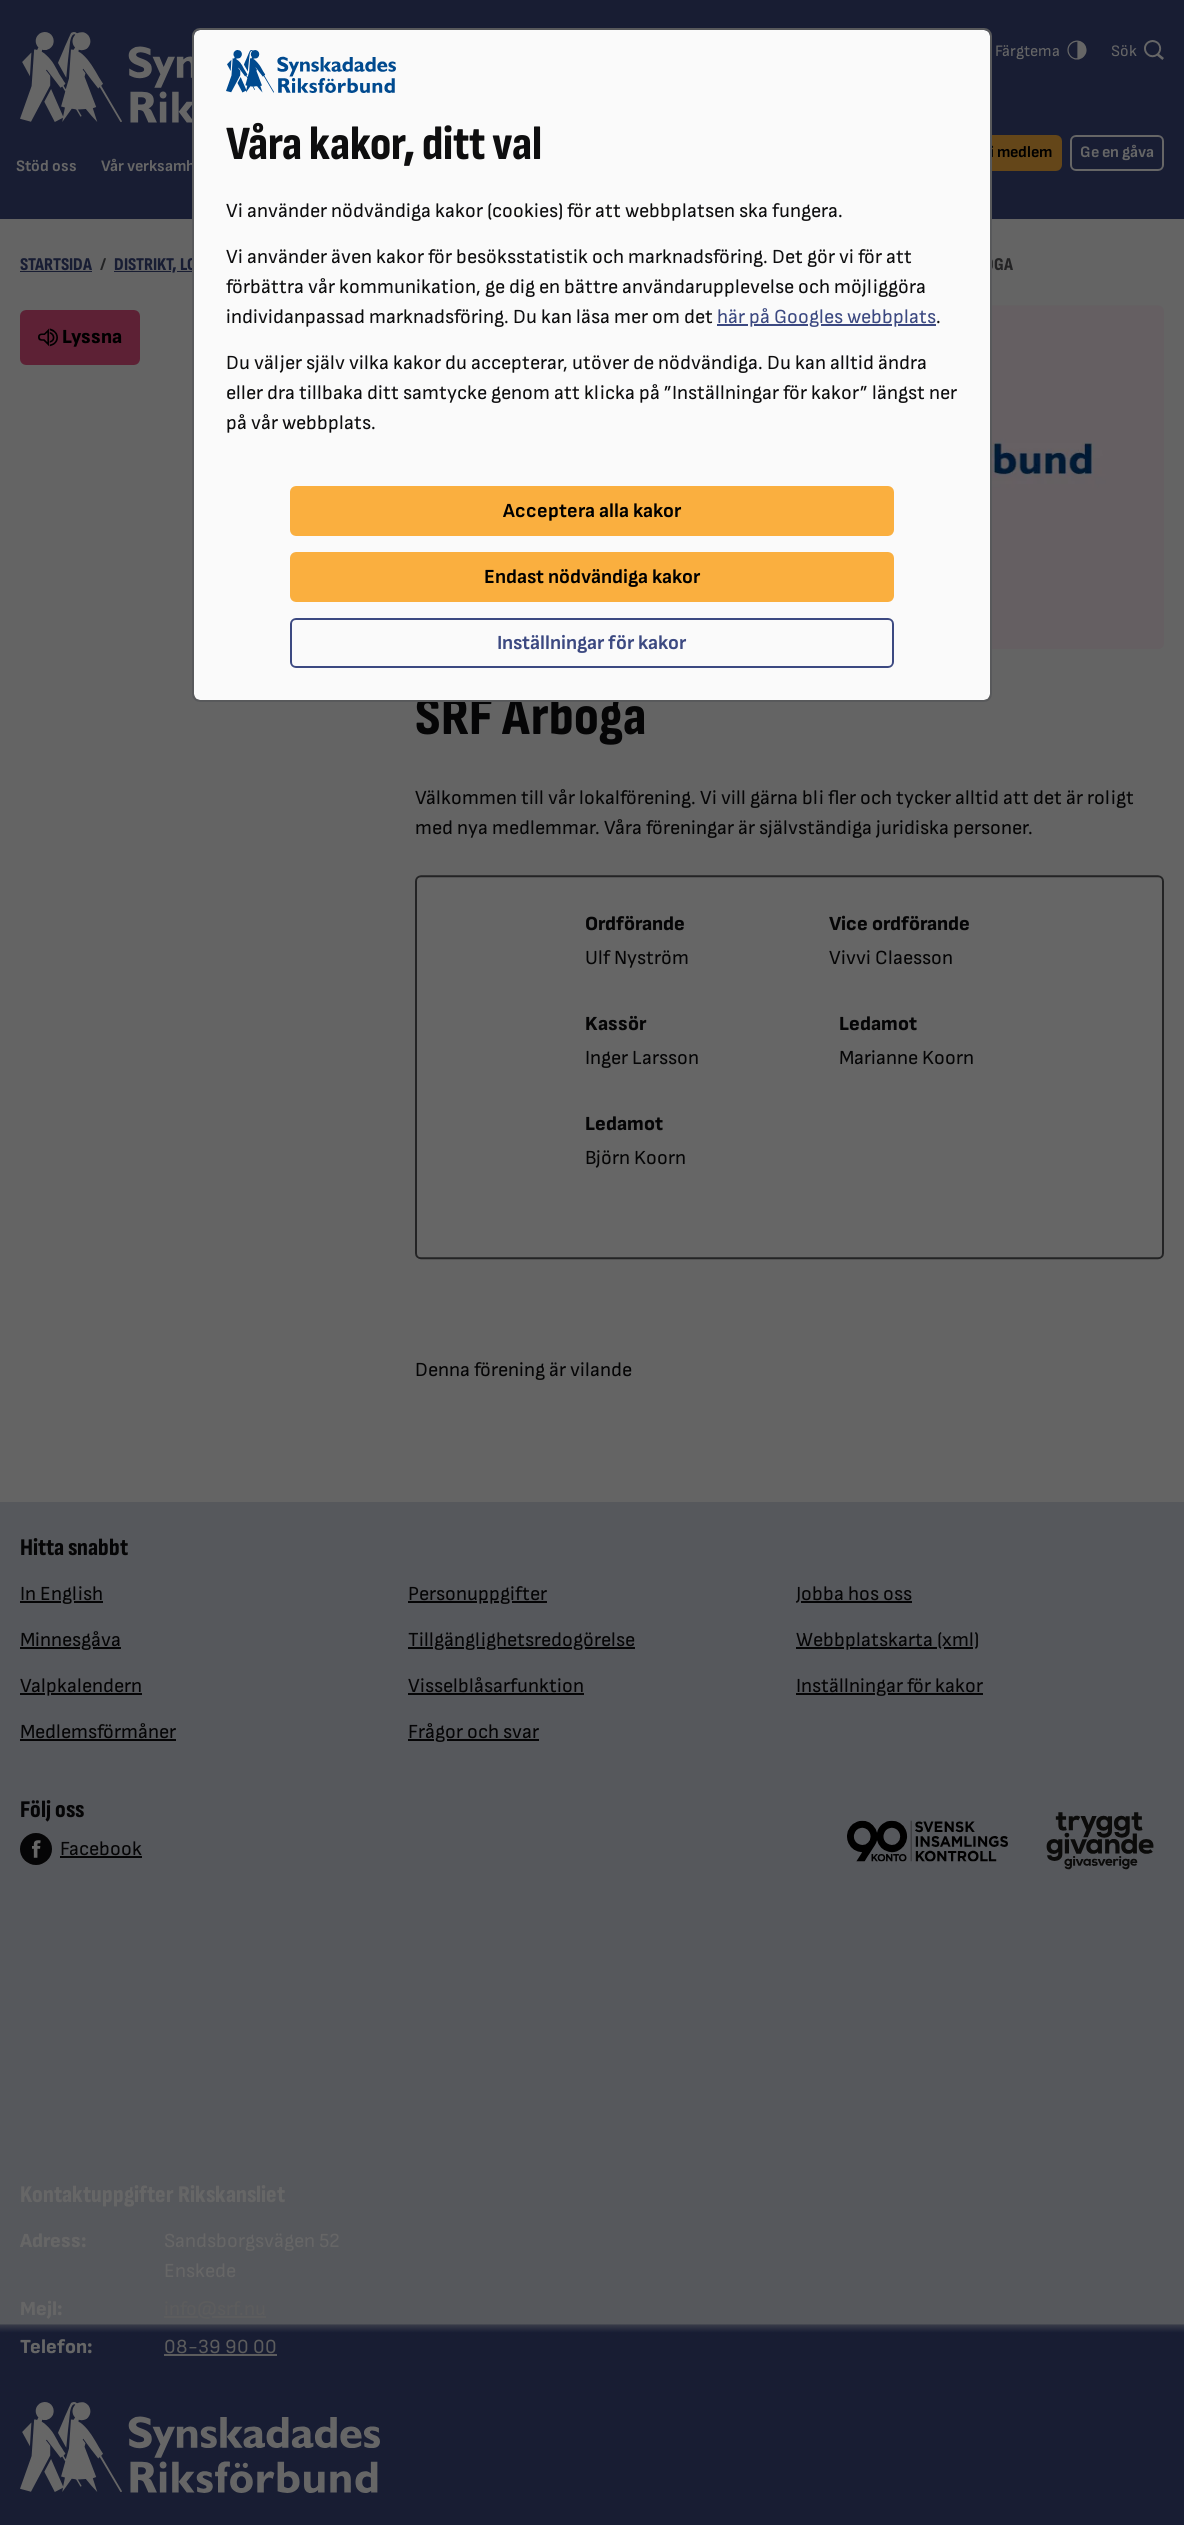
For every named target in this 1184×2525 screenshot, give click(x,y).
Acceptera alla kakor (592, 511)
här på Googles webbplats (826, 317)
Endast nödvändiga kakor (592, 577)
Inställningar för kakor (591, 643)
